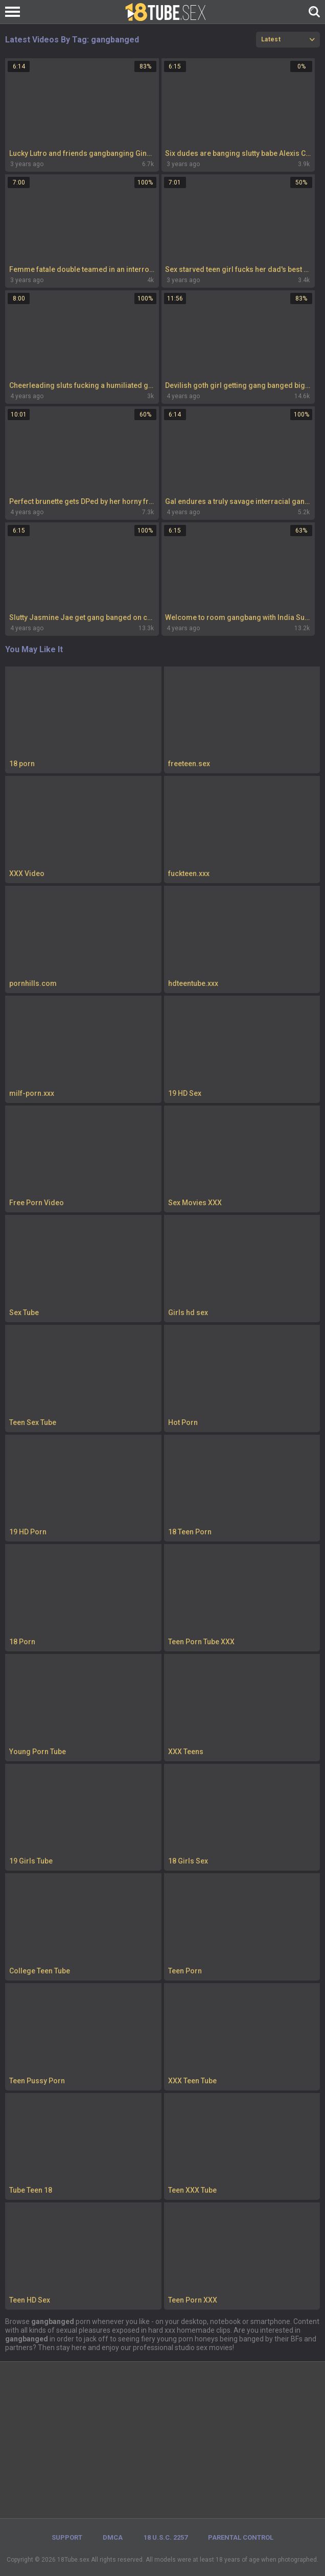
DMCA (113, 2537)
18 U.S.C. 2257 (166, 2537)
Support (67, 2537)
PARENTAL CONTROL (240, 2537)
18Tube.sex (73, 2559)
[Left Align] (15, 11)
